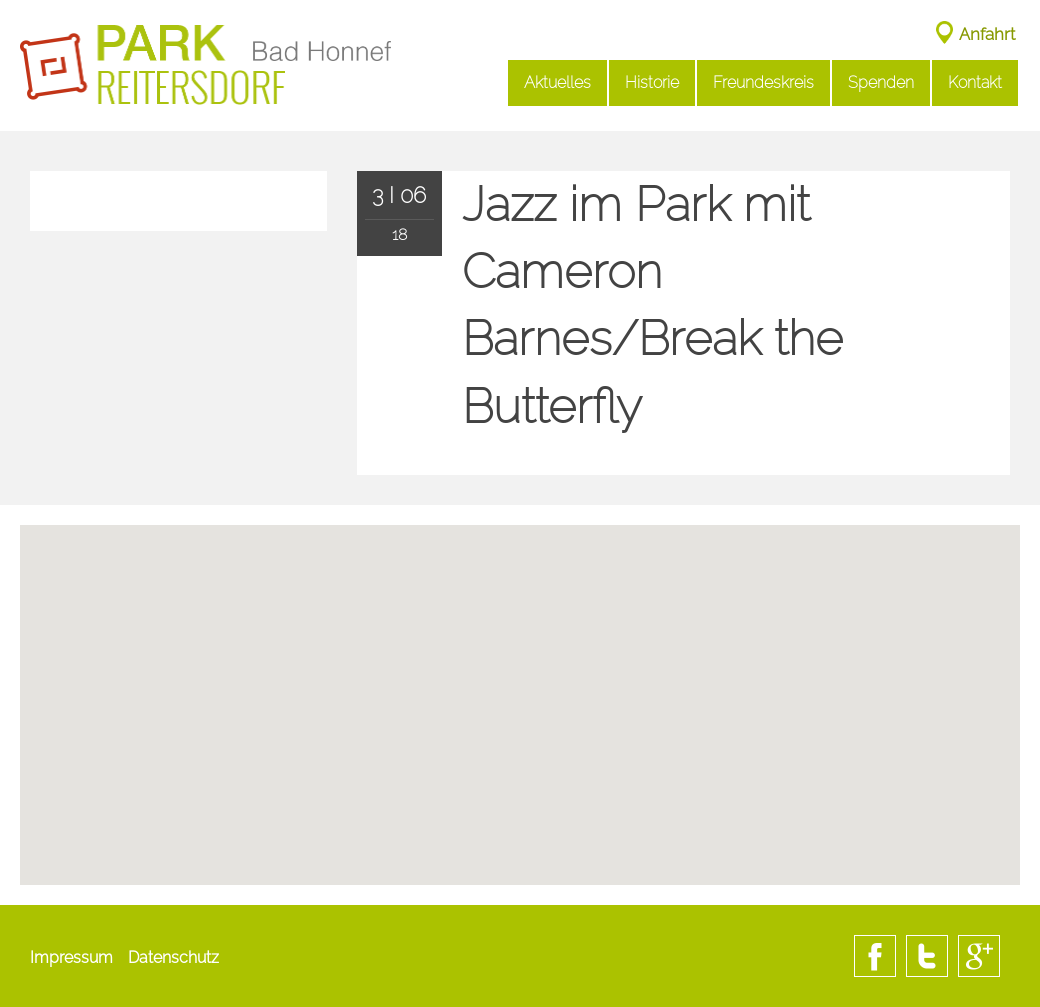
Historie (652, 82)
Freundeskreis (763, 82)
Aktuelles (557, 82)
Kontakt (975, 82)
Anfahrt (987, 34)
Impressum (71, 957)
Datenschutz (173, 957)
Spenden (881, 82)
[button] (520, 780)
